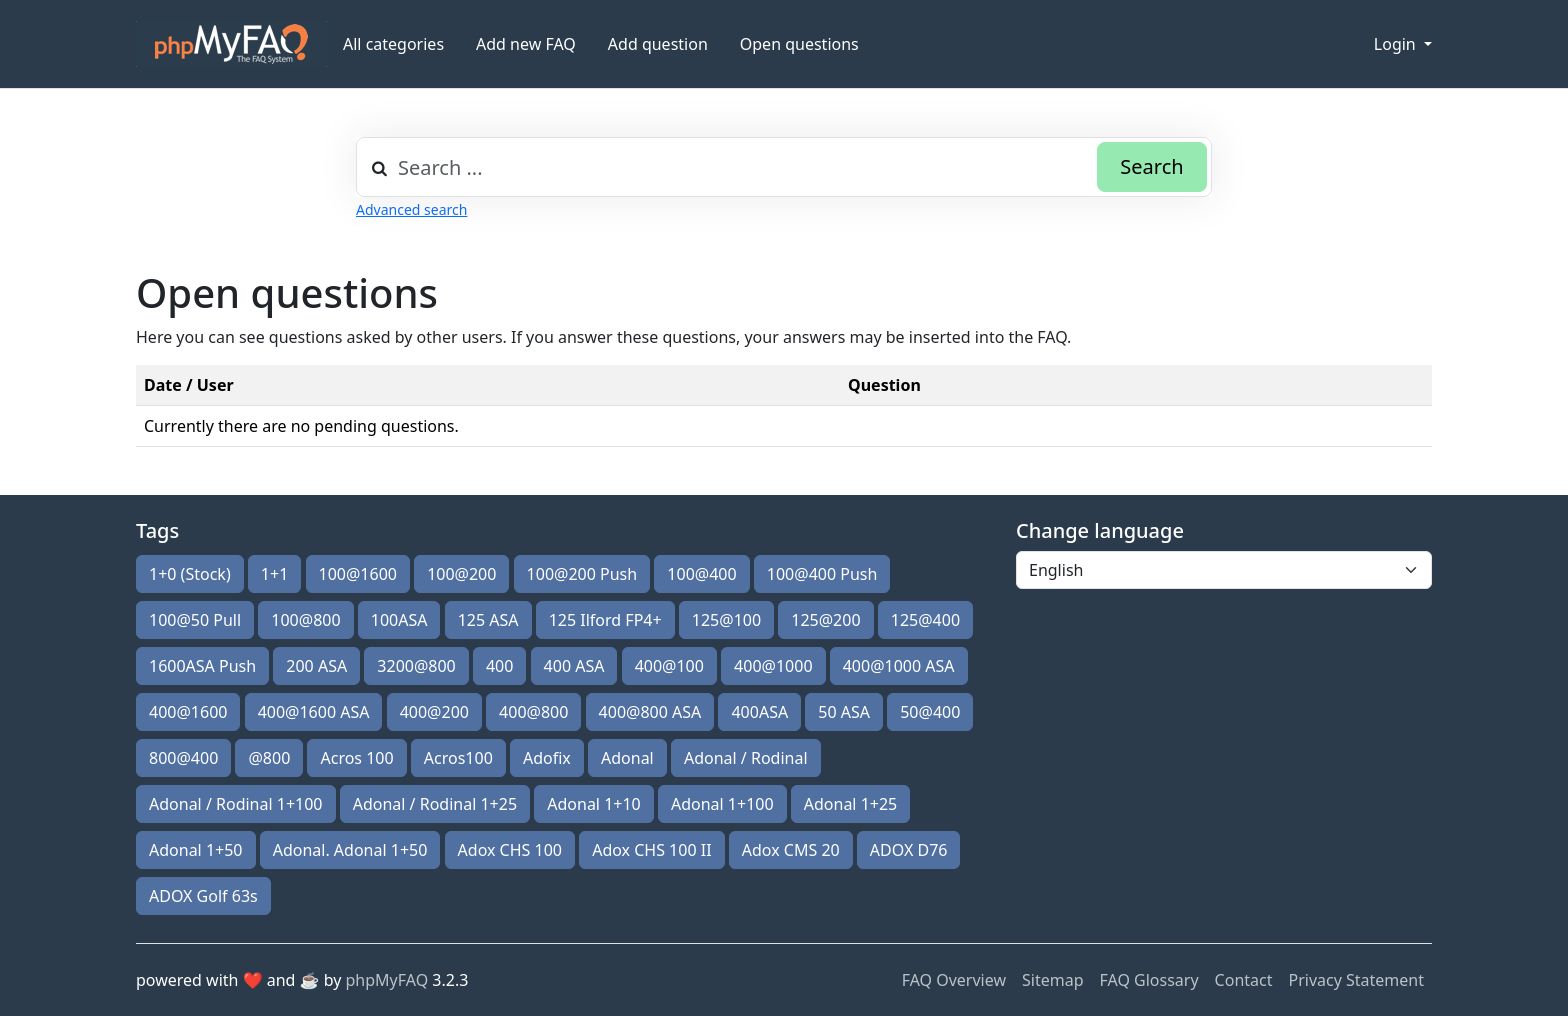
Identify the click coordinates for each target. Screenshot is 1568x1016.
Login (1397, 44)
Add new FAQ (526, 44)
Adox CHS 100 (510, 850)
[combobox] (784, 167)
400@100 (669, 666)
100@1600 (358, 574)
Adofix (547, 758)
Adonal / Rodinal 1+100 (236, 804)
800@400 (183, 758)
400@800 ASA (650, 712)
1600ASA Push (202, 666)
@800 (269, 758)
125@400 (925, 620)
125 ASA (488, 620)
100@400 (701, 574)
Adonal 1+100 (722, 804)
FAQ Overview (954, 980)
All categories (393, 44)
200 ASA (316, 666)
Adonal (627, 758)
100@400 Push (822, 574)
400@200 (434, 712)
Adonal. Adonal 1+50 (350, 850)
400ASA (759, 712)
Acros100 (458, 758)
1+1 (274, 574)
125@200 (825, 620)
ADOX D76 (909, 850)
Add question (658, 44)
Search (1151, 166)
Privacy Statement (1356, 980)
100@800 (305, 620)
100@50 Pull (195, 620)
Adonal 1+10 (594, 804)
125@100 (726, 620)
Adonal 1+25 (851, 804)
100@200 (461, 574)
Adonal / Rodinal (746, 758)
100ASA (399, 620)
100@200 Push (582, 574)
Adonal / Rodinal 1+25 (435, 804)
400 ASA (574, 666)
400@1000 (773, 666)
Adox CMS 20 (791, 850)
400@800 (533, 712)
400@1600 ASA (314, 712)
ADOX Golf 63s (203, 896)
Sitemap (1053, 980)
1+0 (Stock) (190, 574)
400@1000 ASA (899, 666)
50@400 (930, 712)
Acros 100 (356, 758)
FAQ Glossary (1149, 980)
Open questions (799, 44)
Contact (1244, 980)
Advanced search (411, 209)
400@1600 (188, 712)
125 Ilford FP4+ (605, 620)
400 (499, 666)
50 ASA (844, 712)
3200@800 (416, 666)
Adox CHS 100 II (651, 850)
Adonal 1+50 (196, 850)
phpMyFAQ (387, 980)
